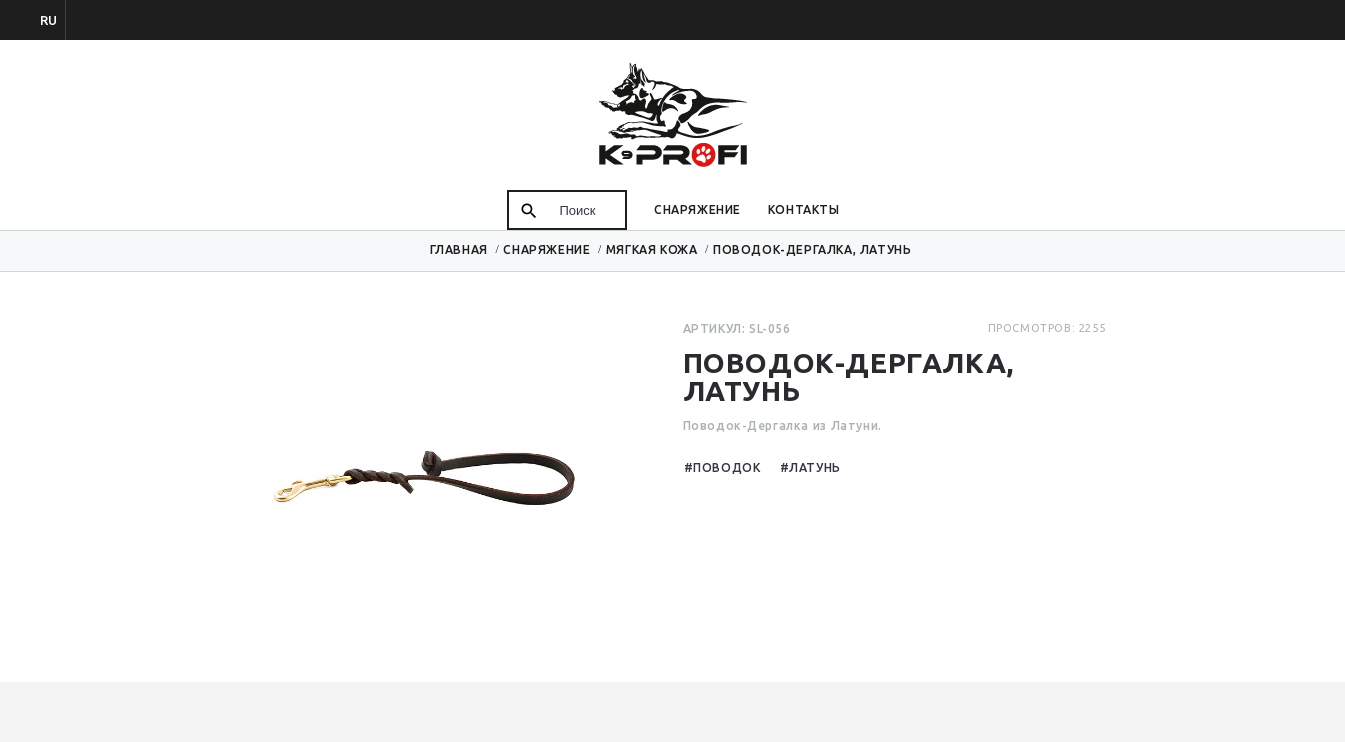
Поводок (726, 467)
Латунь (815, 467)
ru (48, 20)
